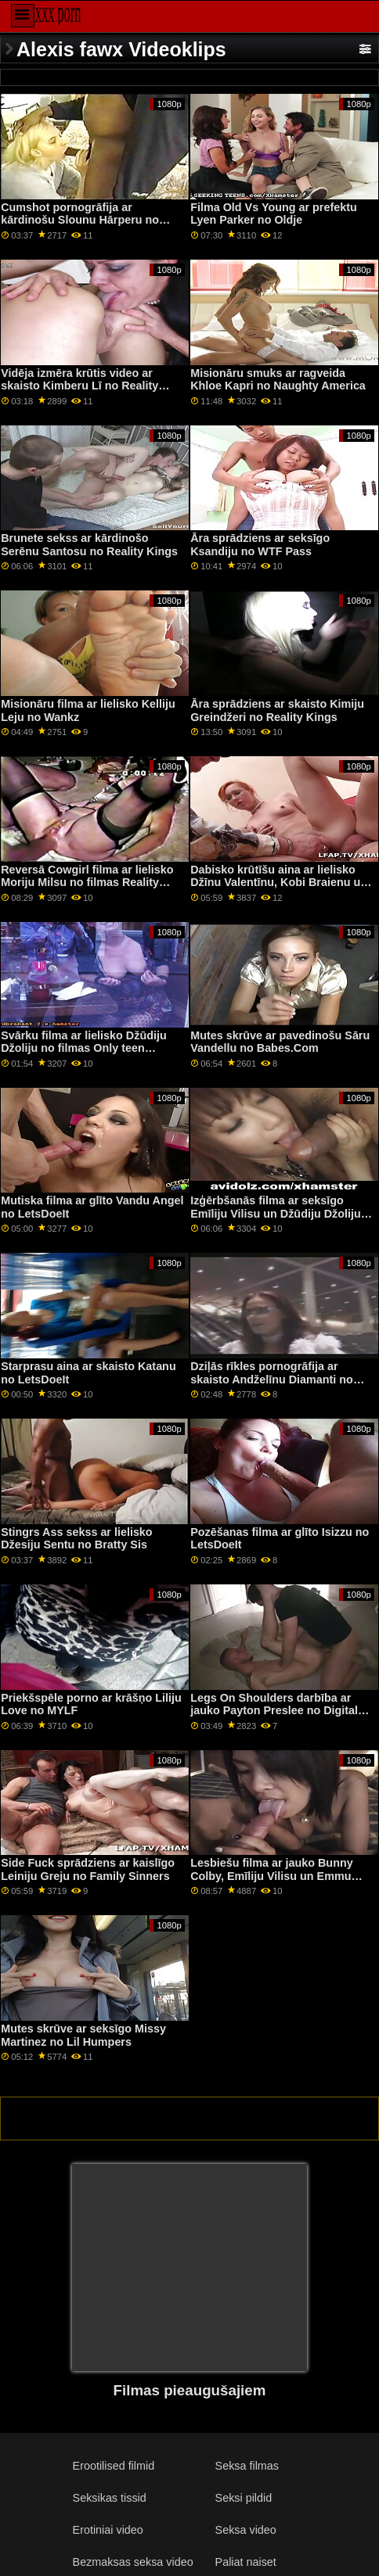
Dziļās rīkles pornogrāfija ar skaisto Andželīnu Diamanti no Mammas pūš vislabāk (271, 1379)
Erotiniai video (108, 2530)
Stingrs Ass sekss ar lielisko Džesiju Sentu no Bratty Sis (76, 1539)
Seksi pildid (244, 2498)
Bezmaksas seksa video (133, 2562)
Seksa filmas (247, 2465)
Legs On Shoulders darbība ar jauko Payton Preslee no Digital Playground (274, 1711)
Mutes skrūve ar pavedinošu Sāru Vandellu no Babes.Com (280, 1042)
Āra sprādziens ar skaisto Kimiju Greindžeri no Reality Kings (277, 710)
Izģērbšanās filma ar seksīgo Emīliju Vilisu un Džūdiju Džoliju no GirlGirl (275, 1213)
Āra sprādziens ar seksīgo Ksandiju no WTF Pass (260, 545)
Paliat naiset (245, 2562)
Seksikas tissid (109, 2498)
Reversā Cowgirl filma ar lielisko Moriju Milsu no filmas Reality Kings (87, 882)
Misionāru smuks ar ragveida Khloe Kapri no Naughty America (278, 380)
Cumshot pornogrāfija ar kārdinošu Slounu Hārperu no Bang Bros (80, 220)
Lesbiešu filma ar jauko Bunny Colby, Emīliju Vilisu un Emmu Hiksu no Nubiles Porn (271, 1876)
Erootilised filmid (114, 2465)
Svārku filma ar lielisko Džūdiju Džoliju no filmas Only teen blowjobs (83, 1048)
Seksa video (245, 2530)
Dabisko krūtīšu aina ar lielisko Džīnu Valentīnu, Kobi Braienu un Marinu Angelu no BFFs (278, 882)
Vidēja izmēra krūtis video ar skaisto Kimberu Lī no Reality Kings (79, 386)
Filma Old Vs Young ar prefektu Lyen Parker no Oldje (273, 214)
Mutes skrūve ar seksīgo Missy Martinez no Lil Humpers (83, 2035)
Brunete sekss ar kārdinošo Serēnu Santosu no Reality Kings (89, 545)
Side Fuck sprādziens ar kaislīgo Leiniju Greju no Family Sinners (88, 1869)
